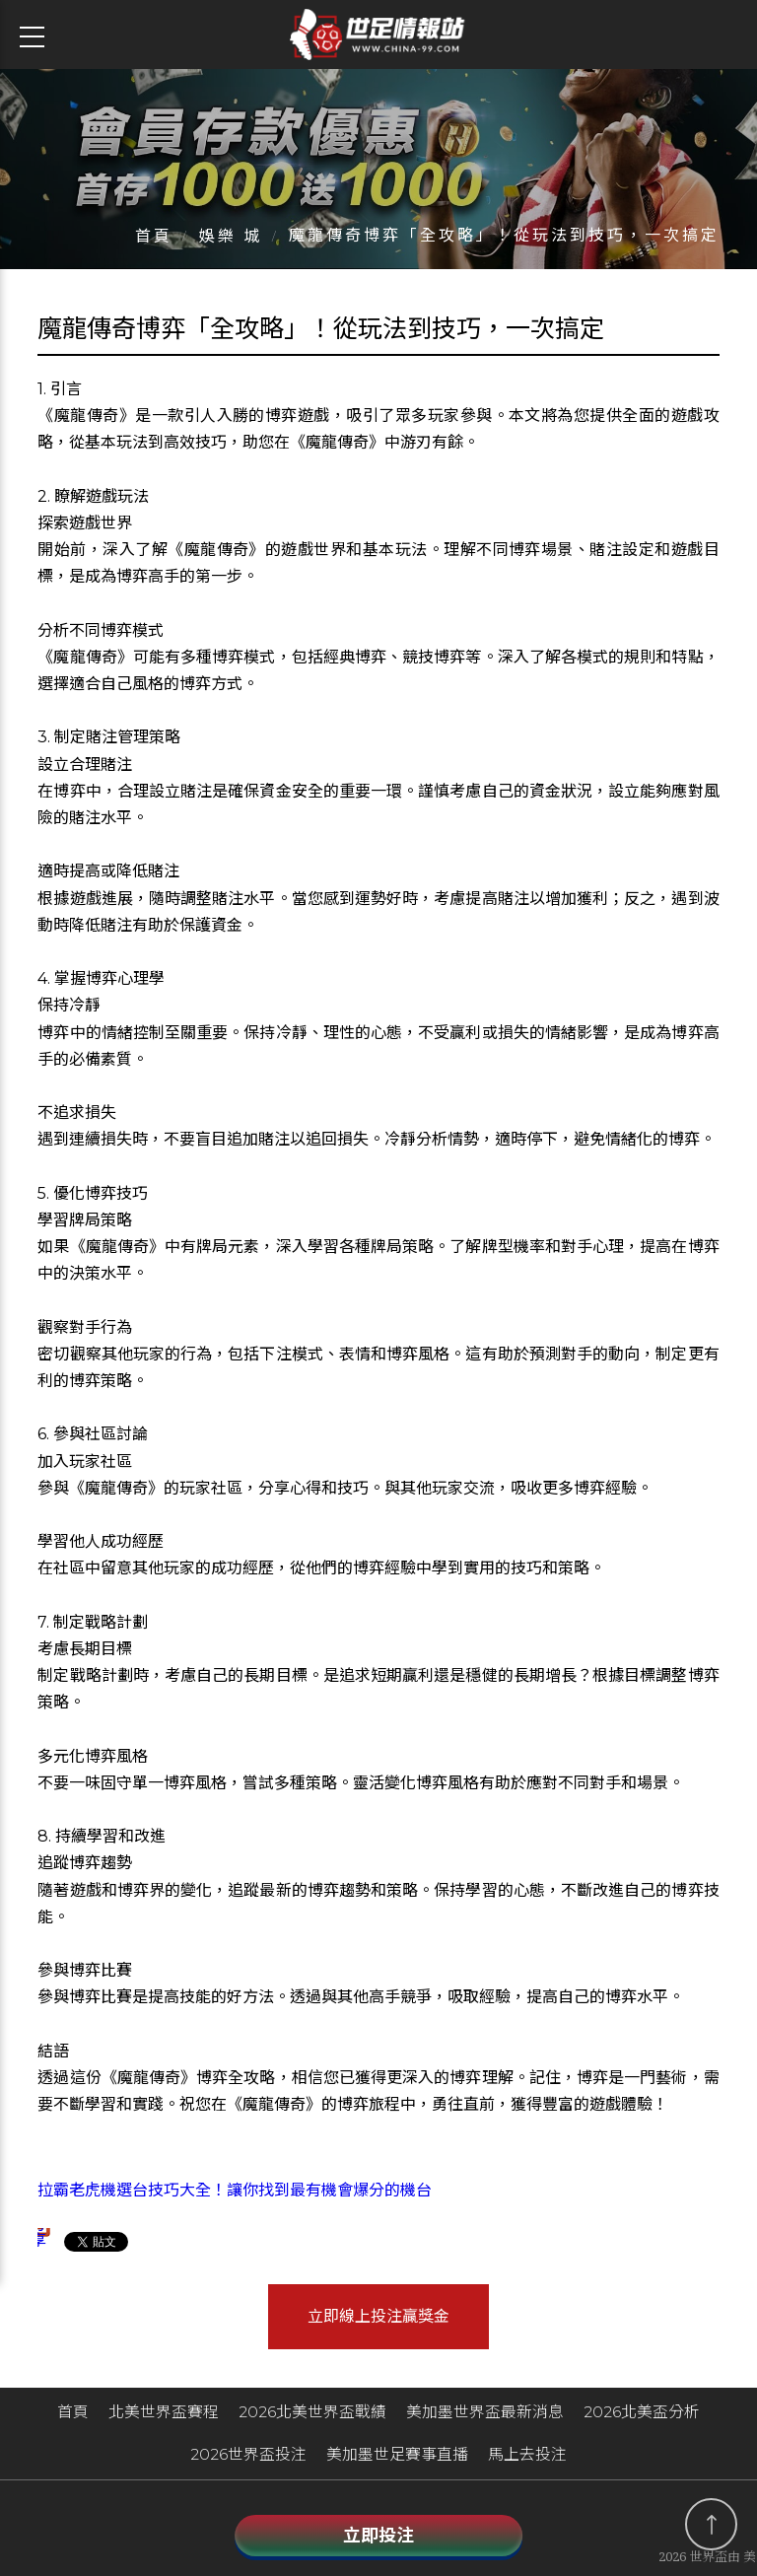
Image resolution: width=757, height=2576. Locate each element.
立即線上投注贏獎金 (378, 2323)
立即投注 (378, 2535)
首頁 (153, 243)
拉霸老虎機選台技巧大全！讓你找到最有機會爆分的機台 (234, 2197)
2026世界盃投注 (248, 2460)
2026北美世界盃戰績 (312, 2415)
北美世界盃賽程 (163, 2415)
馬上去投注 (527, 2460)
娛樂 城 (230, 243)
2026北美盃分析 (642, 2415)
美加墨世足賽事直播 (397, 2460)
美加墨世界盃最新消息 (485, 2415)
